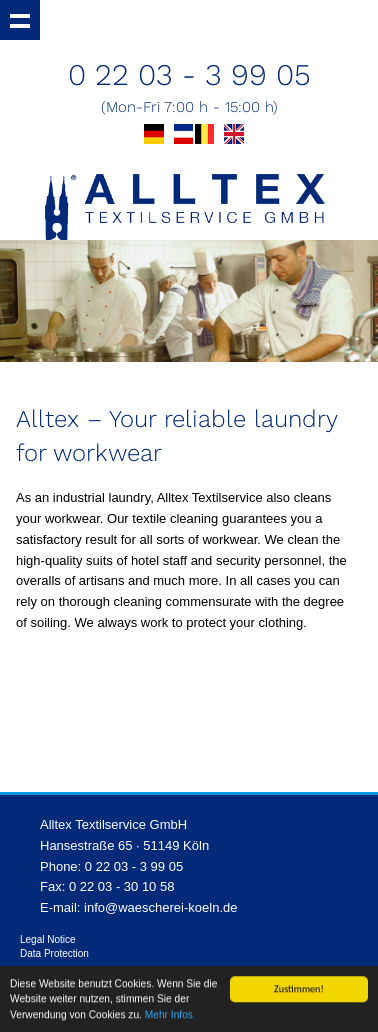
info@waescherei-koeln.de (160, 907)
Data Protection (54, 953)
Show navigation (20, 20)
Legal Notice (48, 939)
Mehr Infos (169, 1015)
